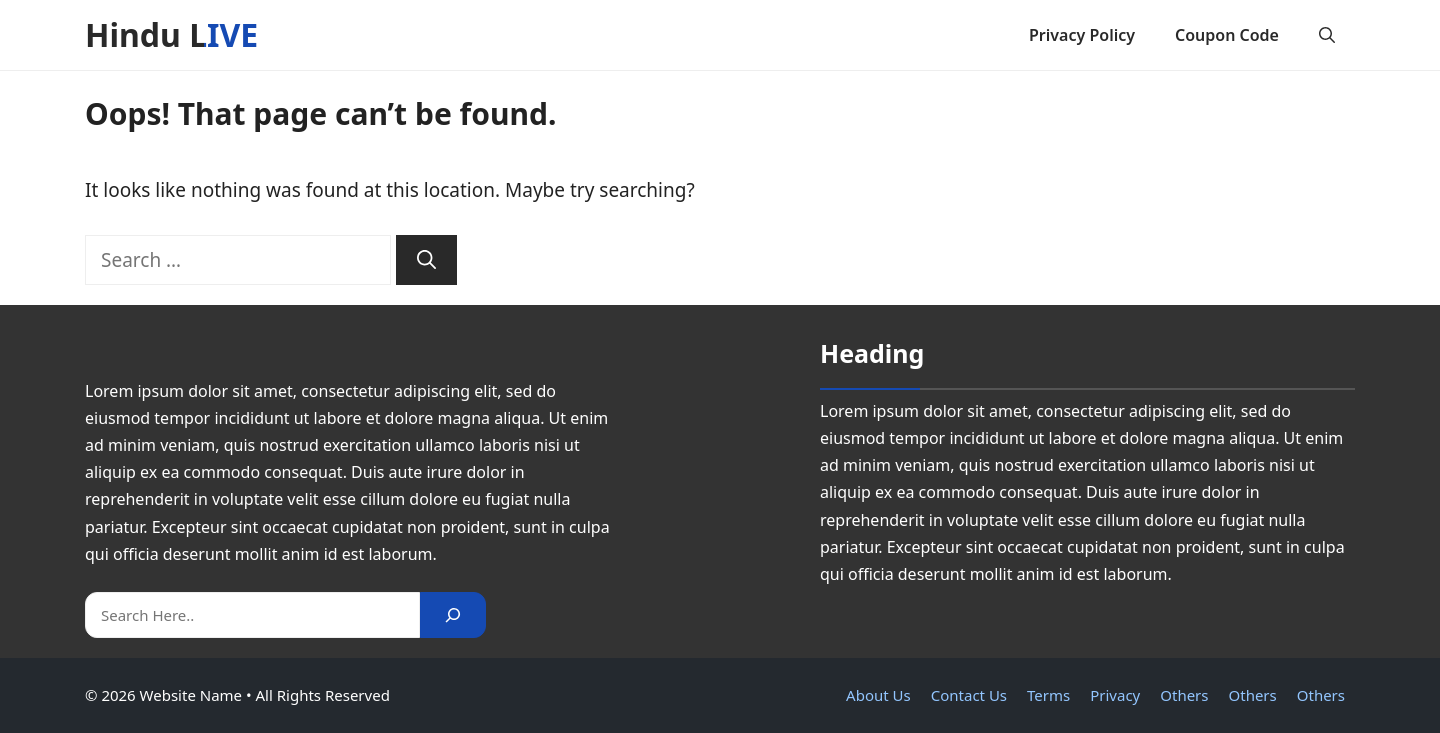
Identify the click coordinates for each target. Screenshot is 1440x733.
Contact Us (969, 695)
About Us (878, 695)
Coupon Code (1227, 35)
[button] (1327, 35)
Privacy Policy (1082, 35)
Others (1184, 695)
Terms (1048, 695)
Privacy (1115, 695)
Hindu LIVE (171, 34)
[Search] (426, 260)
